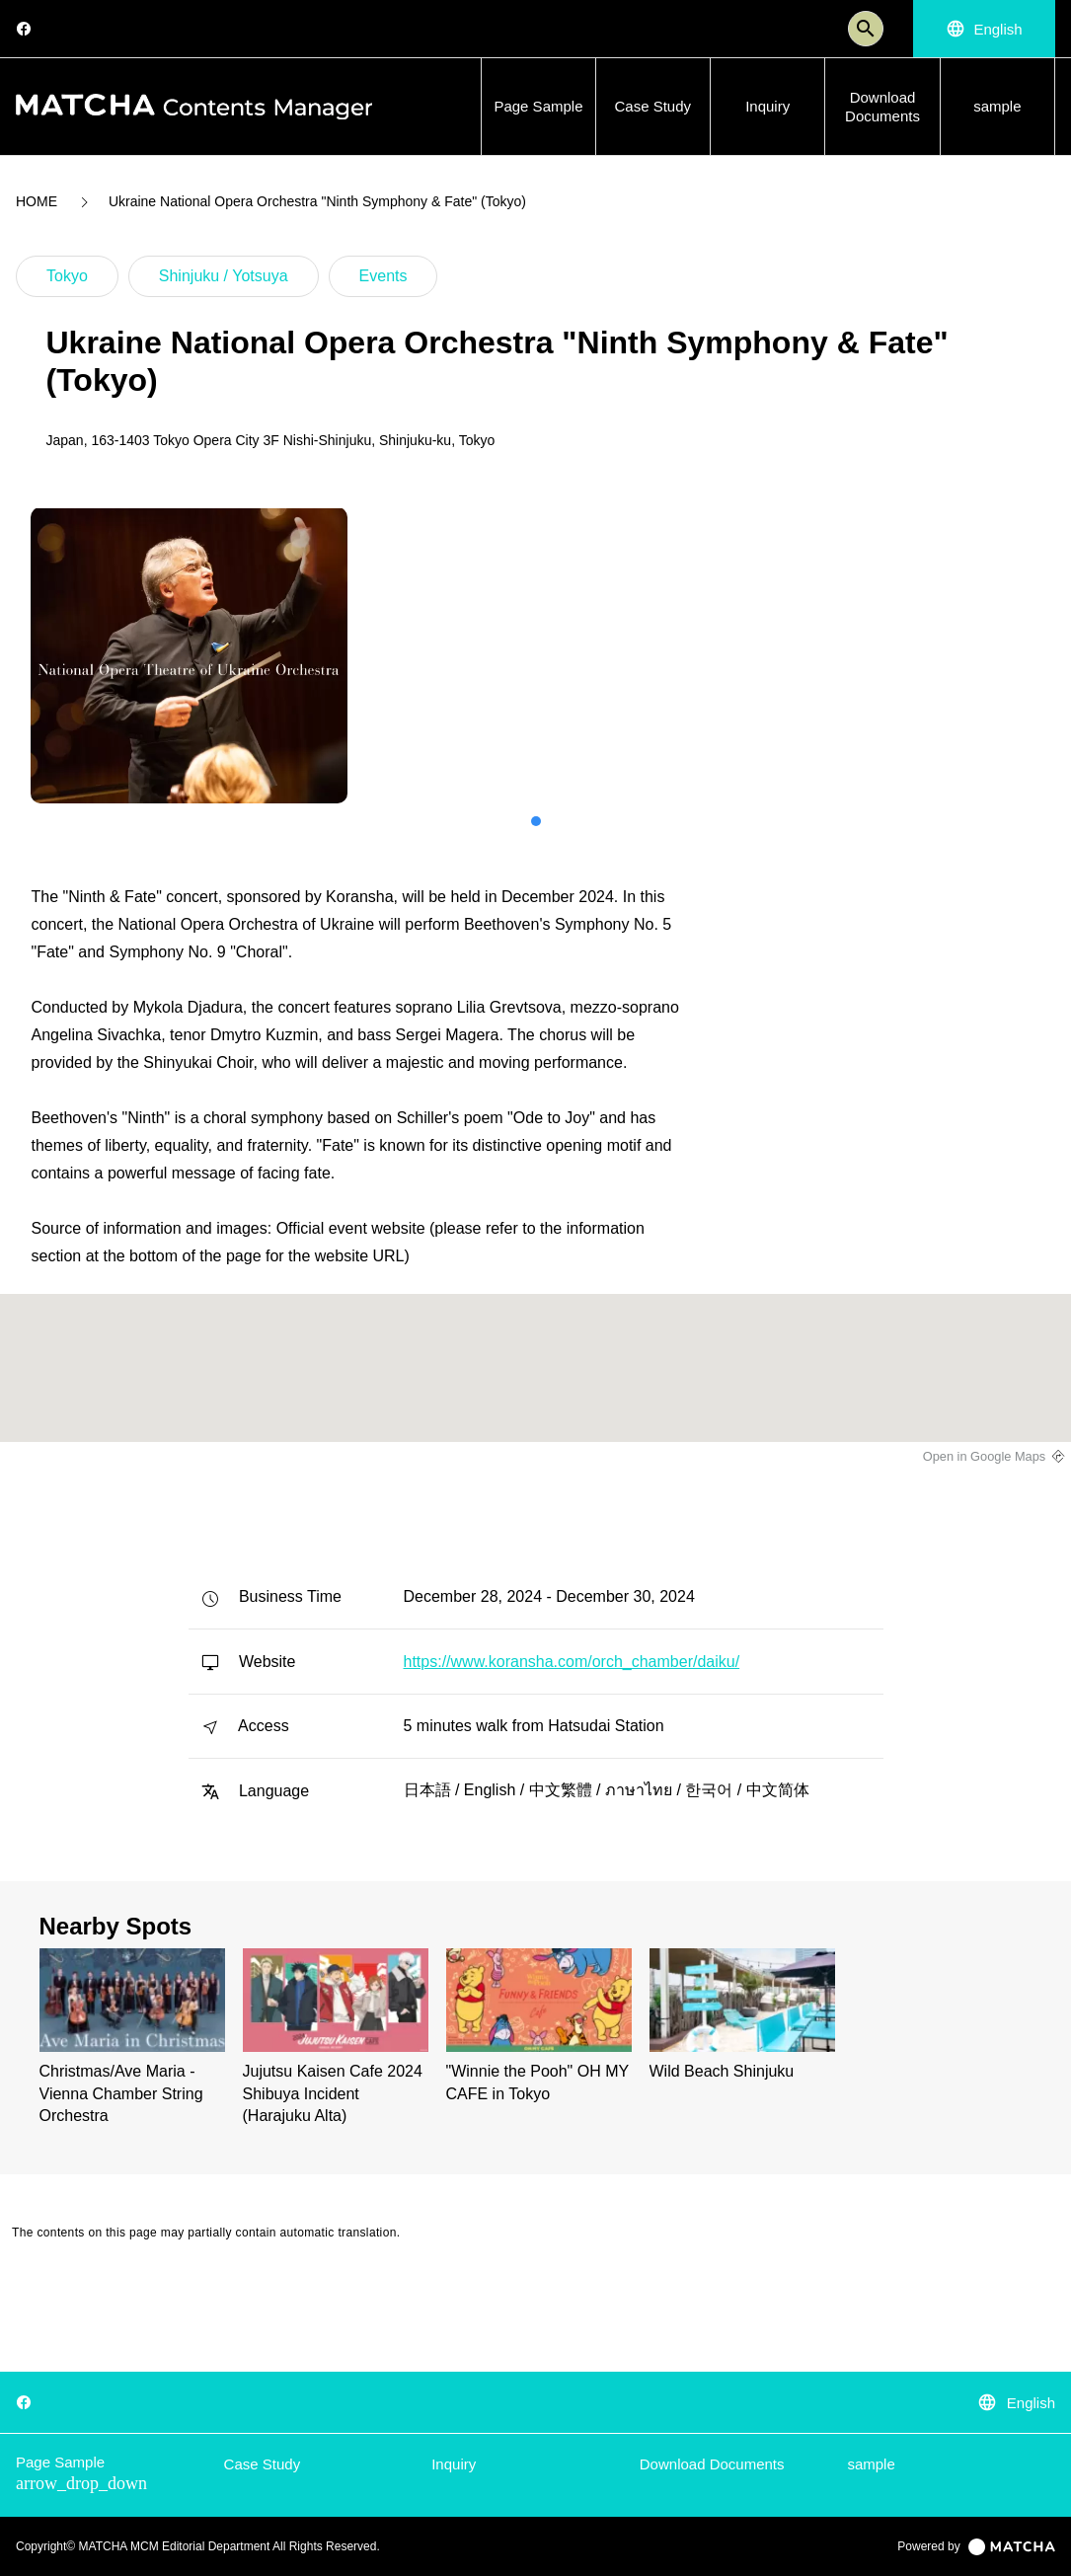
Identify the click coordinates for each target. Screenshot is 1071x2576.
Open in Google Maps (984, 1456)
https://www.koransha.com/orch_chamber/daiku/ (572, 1661)
